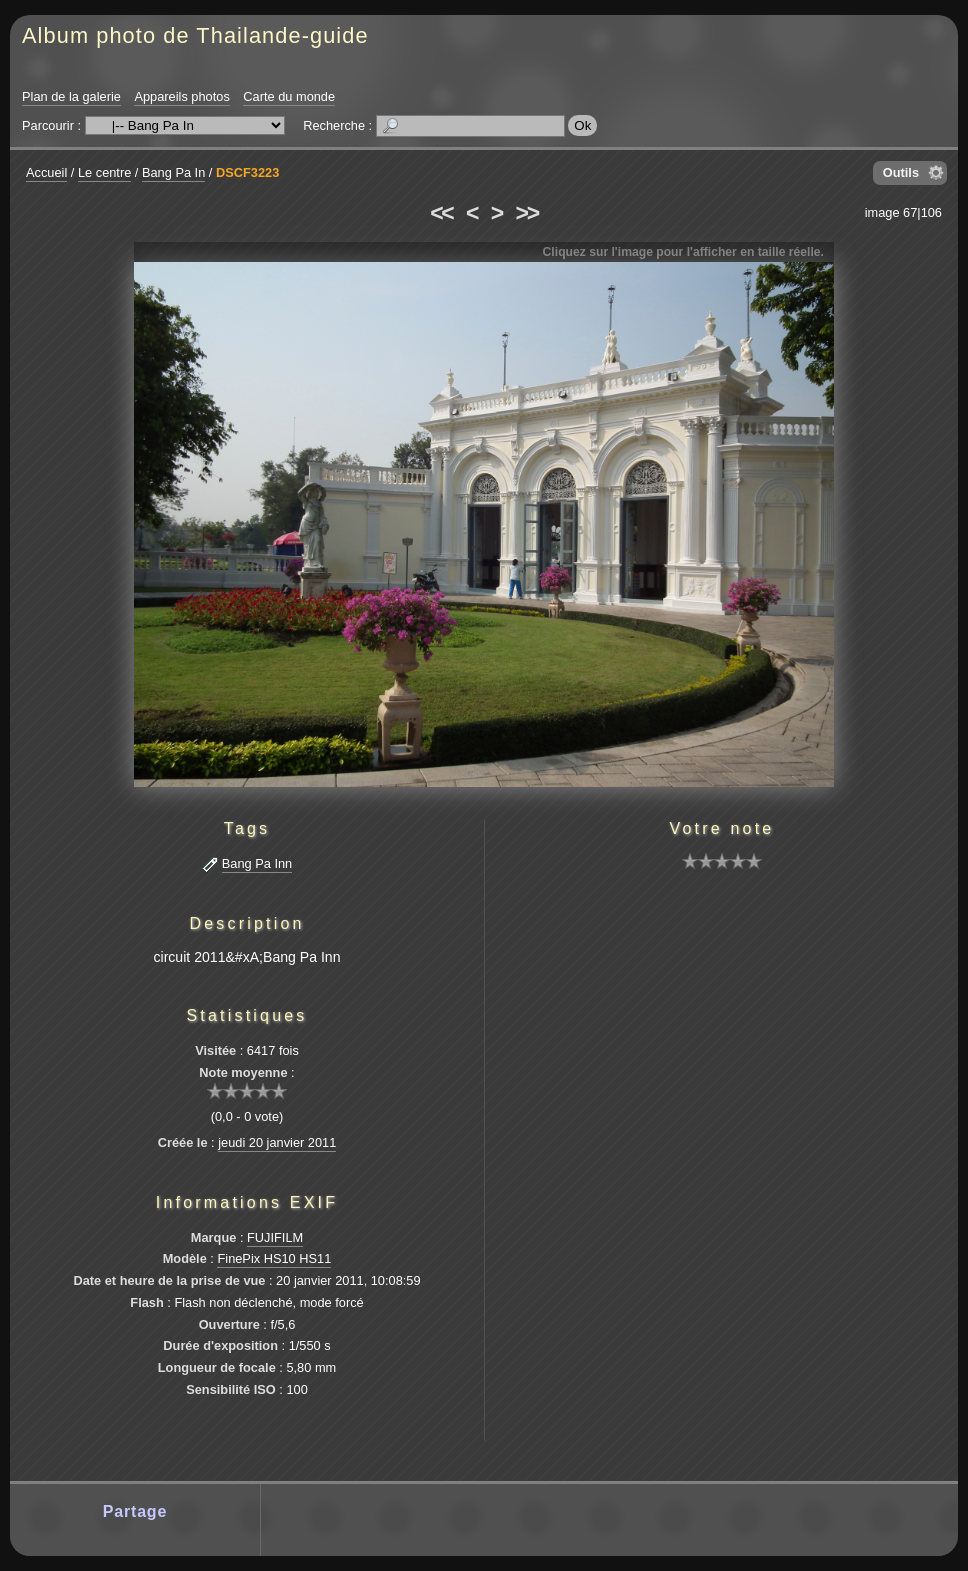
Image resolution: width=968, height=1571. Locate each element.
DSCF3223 (247, 172)
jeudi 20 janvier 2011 (277, 1142)
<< (441, 213)
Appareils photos (181, 96)
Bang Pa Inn (257, 863)
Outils (901, 172)
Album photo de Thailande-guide (195, 35)
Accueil (46, 172)
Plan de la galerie (71, 96)
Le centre (104, 172)
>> (527, 213)
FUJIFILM (275, 1237)
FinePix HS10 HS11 (274, 1258)
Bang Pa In (173, 172)
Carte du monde (289, 96)
